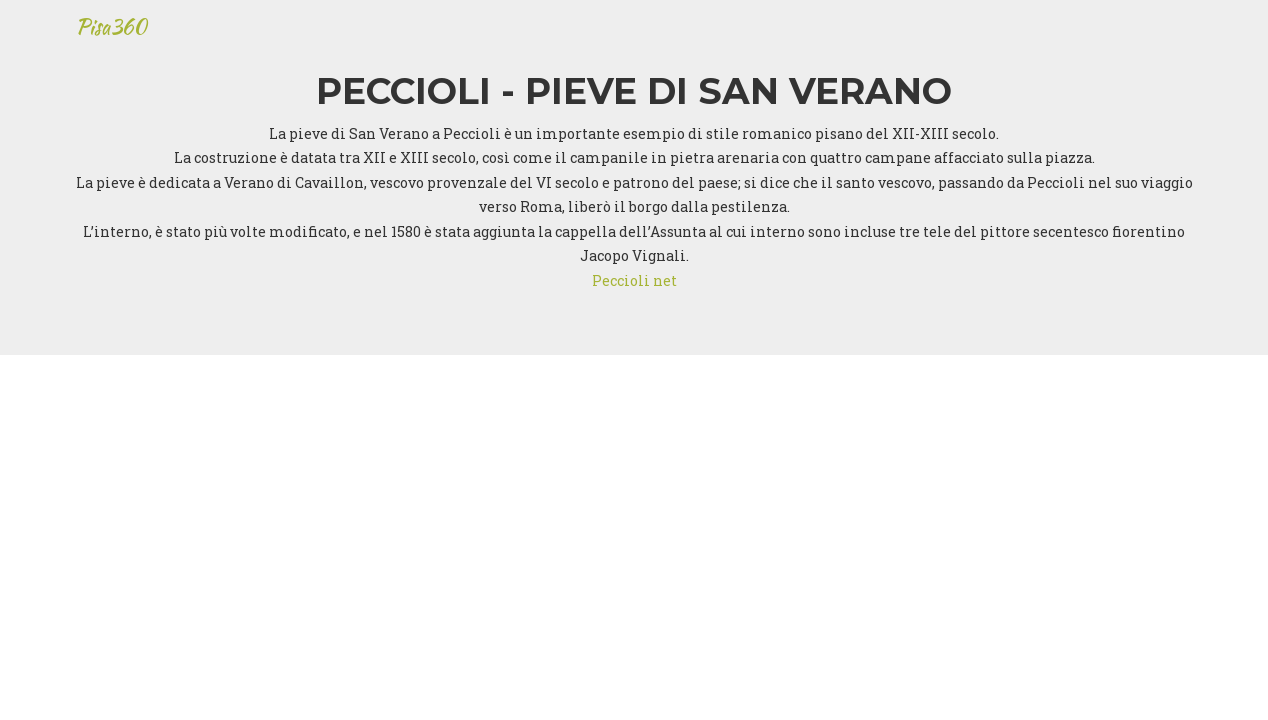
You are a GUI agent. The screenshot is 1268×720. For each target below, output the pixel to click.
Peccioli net (634, 280)
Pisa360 (112, 34)
